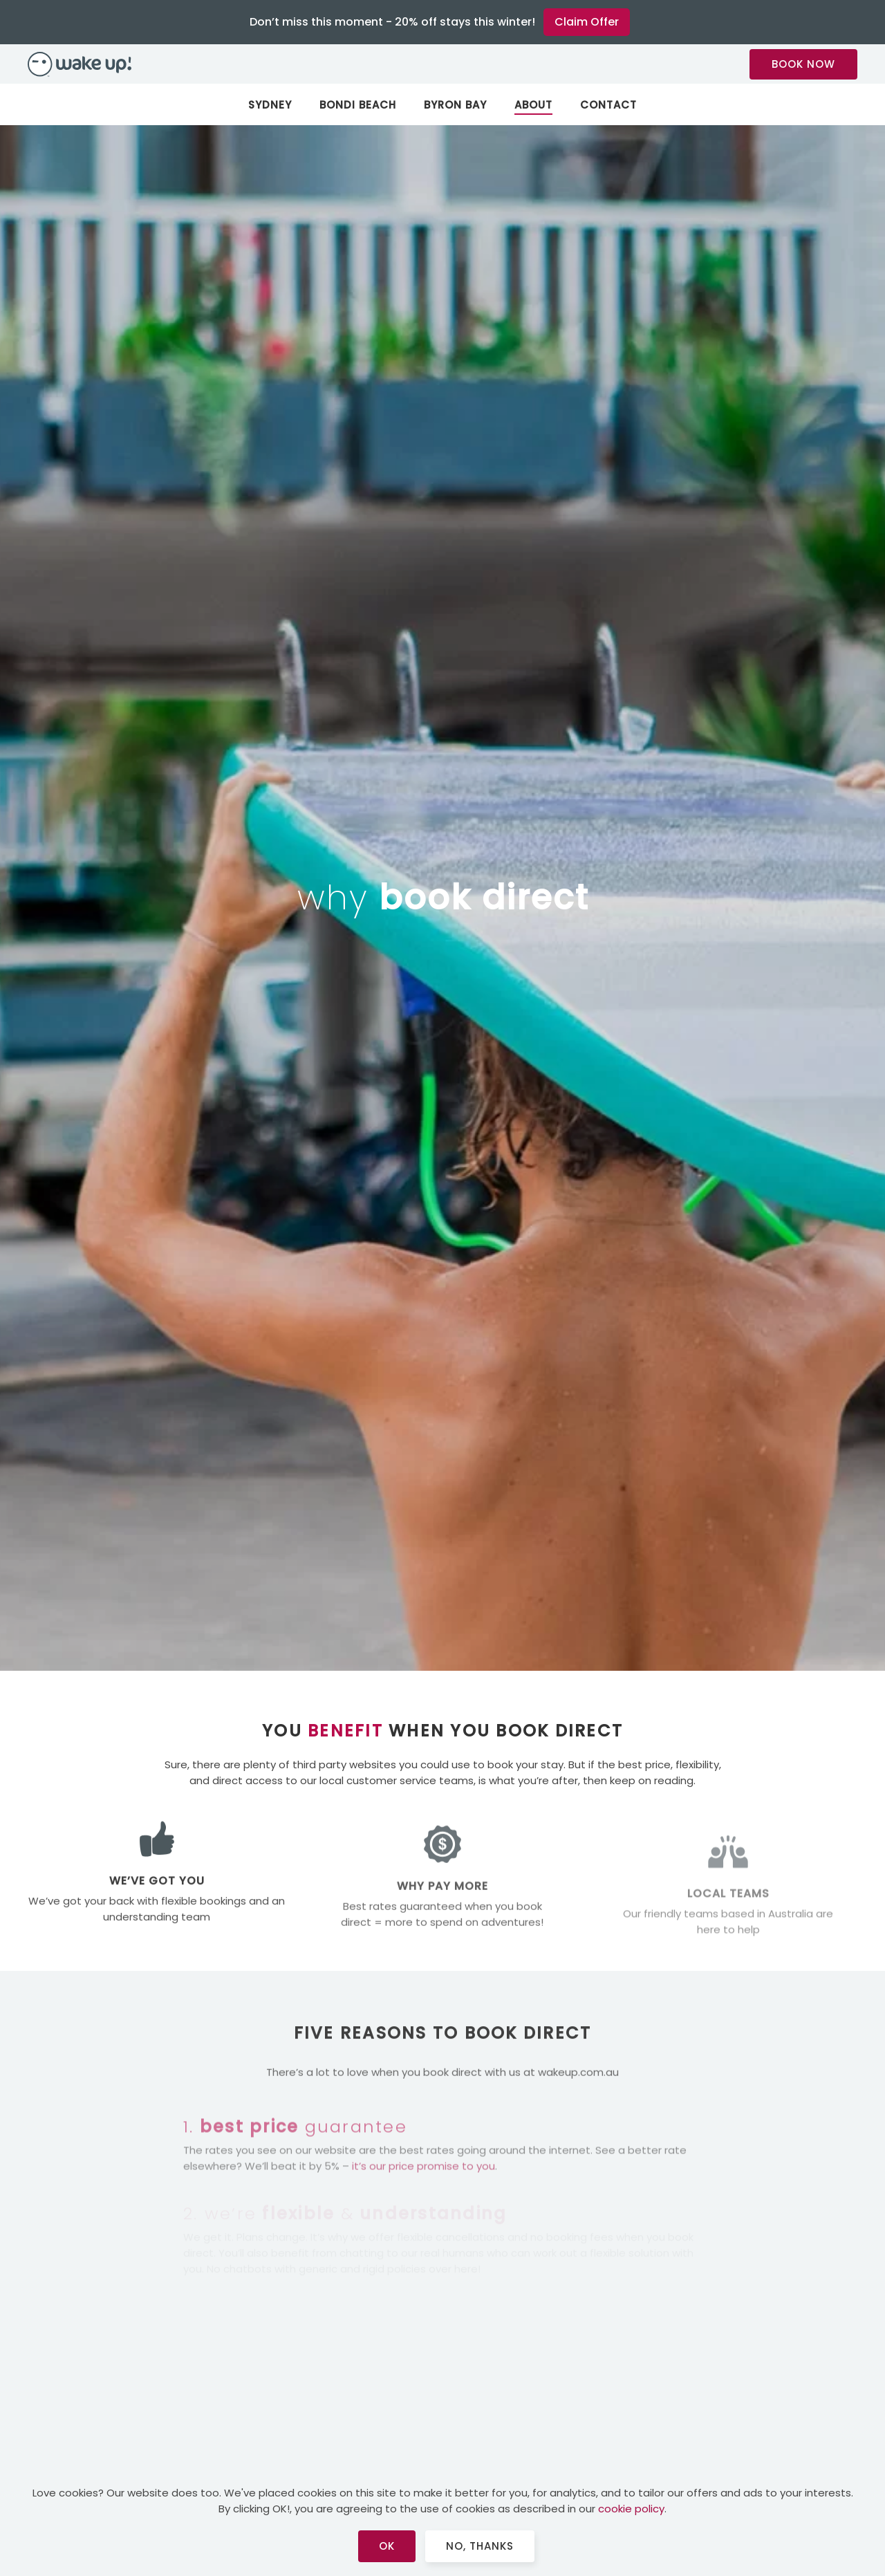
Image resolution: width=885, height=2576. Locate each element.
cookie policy (631, 2508)
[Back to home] (442, 64)
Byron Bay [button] (455, 105)
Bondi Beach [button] (357, 105)
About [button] (533, 105)
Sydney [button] (270, 105)
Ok (387, 2546)
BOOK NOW (803, 64)
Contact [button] (608, 105)
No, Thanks (480, 2546)
